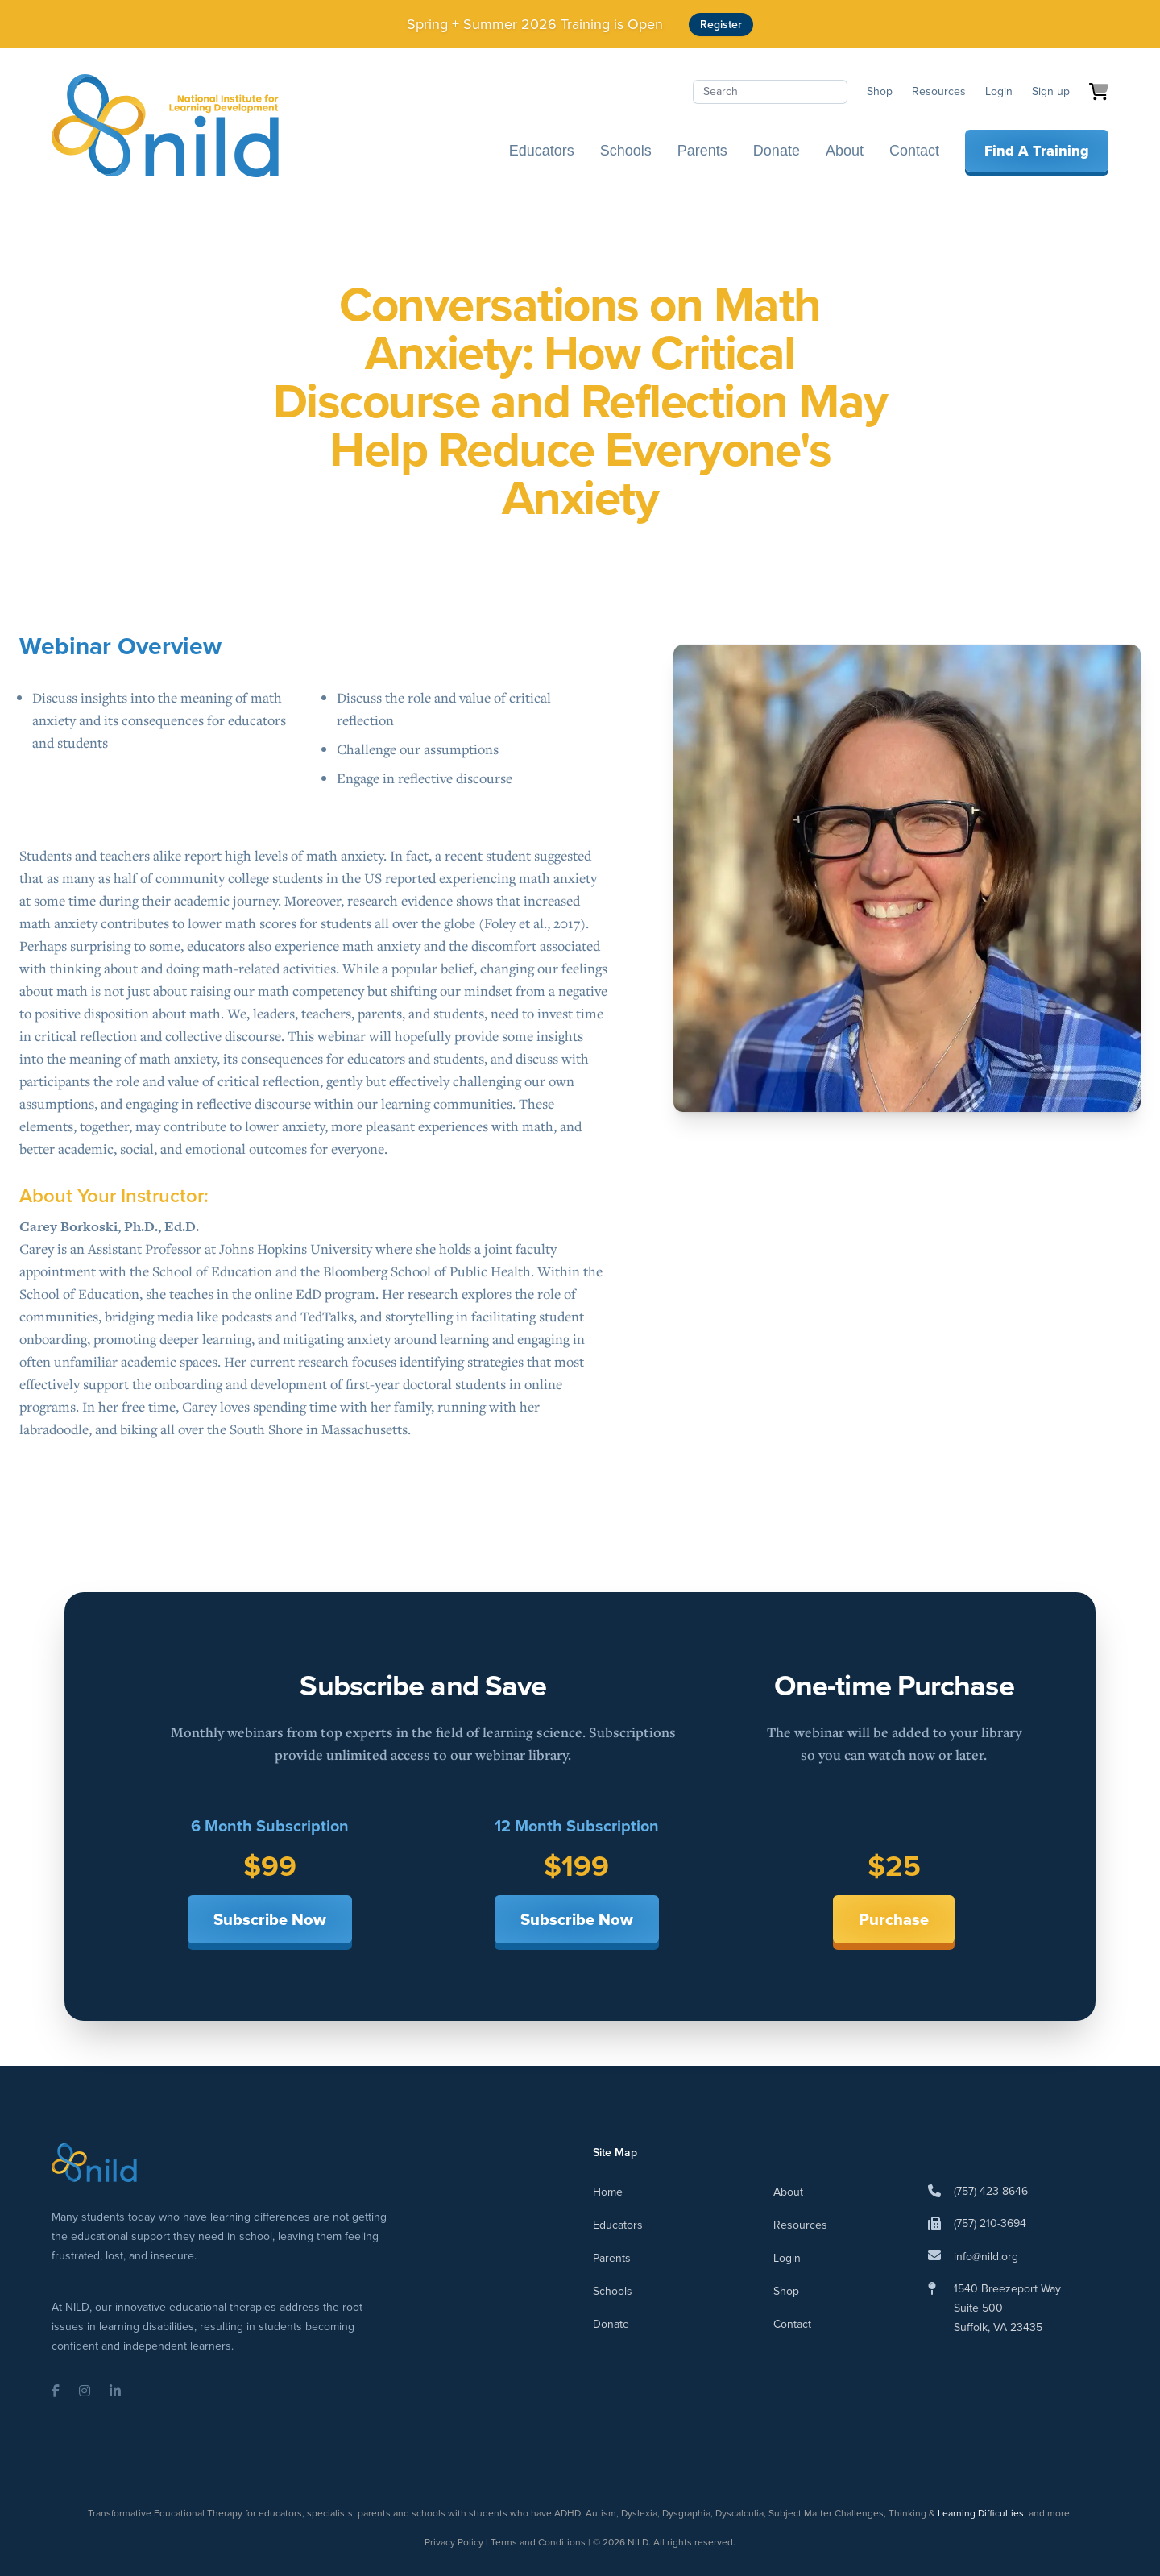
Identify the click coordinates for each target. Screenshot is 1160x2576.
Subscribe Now (269, 1919)
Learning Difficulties (981, 2513)
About (845, 151)
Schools (626, 151)
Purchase (894, 1919)
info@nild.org (986, 2256)
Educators (541, 151)
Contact (914, 151)
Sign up (1051, 91)
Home (608, 2192)
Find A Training (1036, 150)
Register (721, 24)
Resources (939, 91)
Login (999, 91)
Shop (880, 91)
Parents (702, 151)
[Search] (770, 92)
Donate (776, 151)
